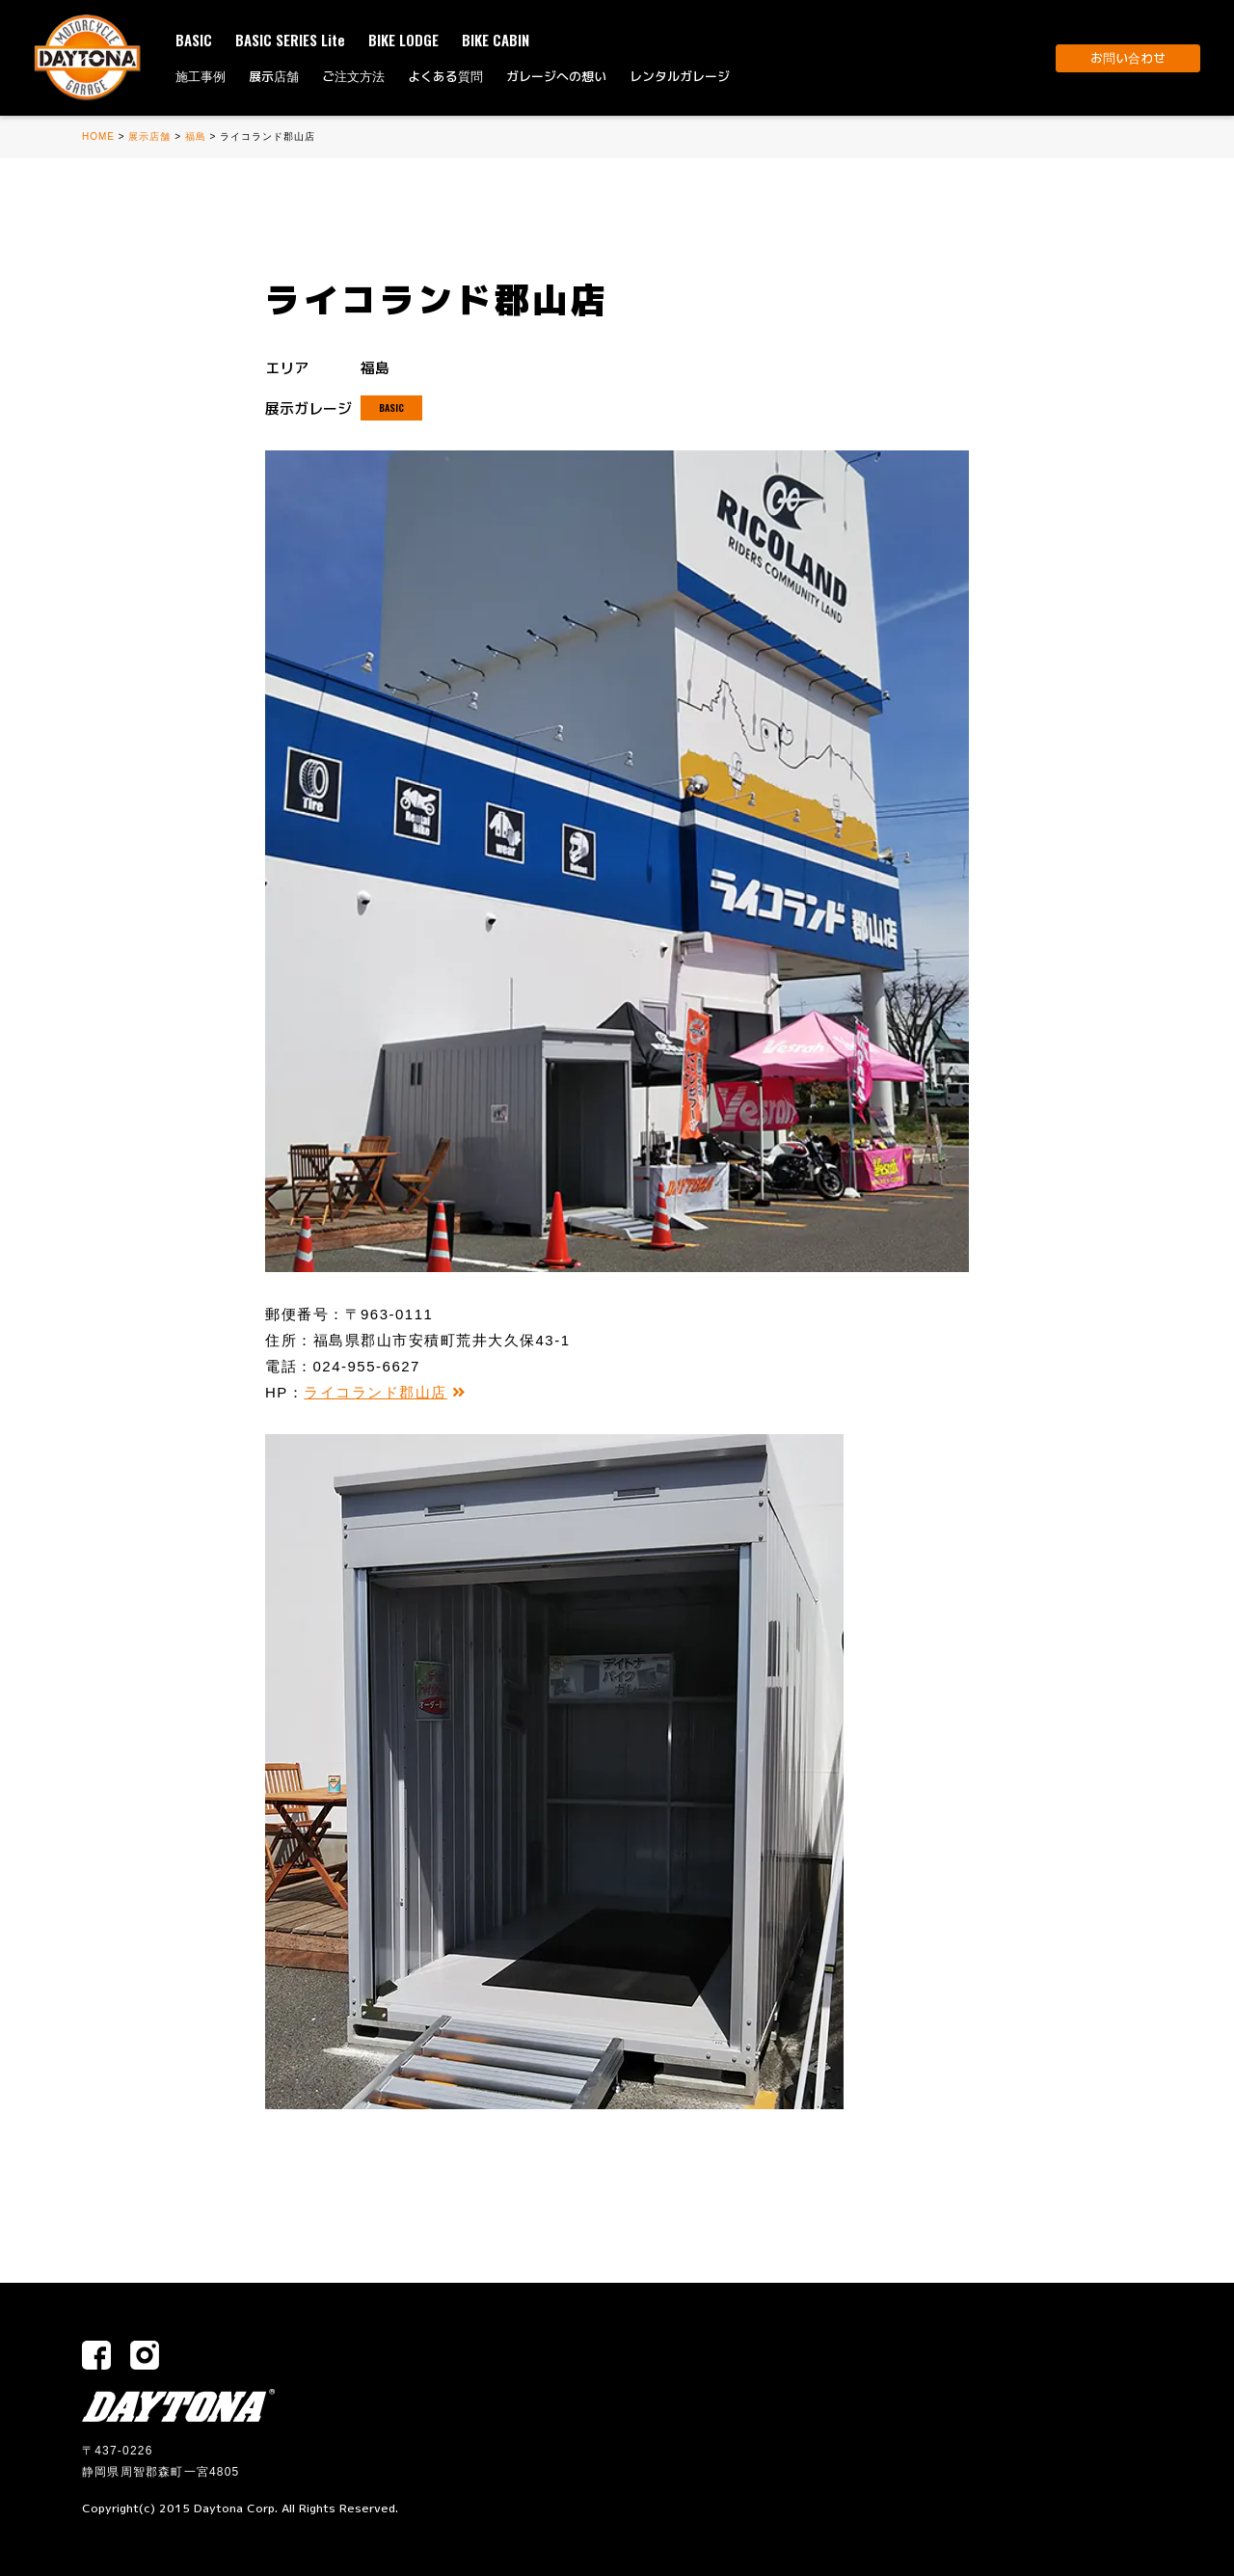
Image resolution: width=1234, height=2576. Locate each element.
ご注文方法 (353, 76)
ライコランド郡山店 (385, 1392)
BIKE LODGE (403, 39)
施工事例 (200, 76)
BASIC (193, 39)
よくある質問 (445, 76)
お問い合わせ (1128, 58)
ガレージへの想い (556, 76)
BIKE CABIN (495, 39)
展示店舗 (274, 76)
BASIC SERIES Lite (290, 39)
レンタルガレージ (680, 76)
